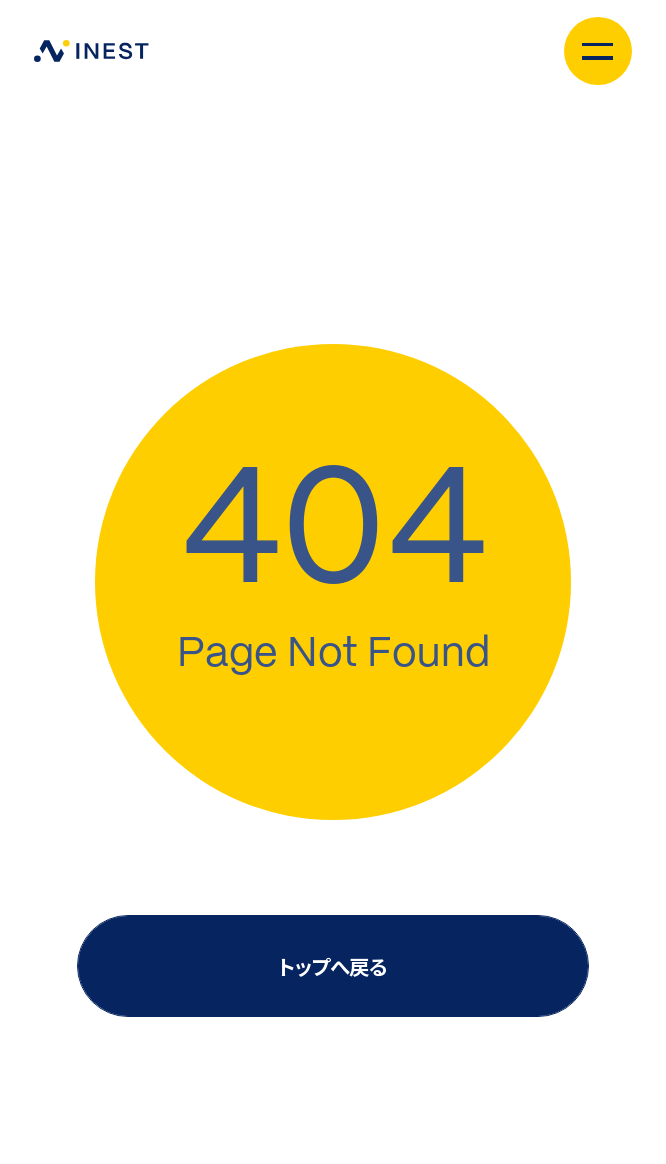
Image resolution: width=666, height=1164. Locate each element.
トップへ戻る (333, 966)
